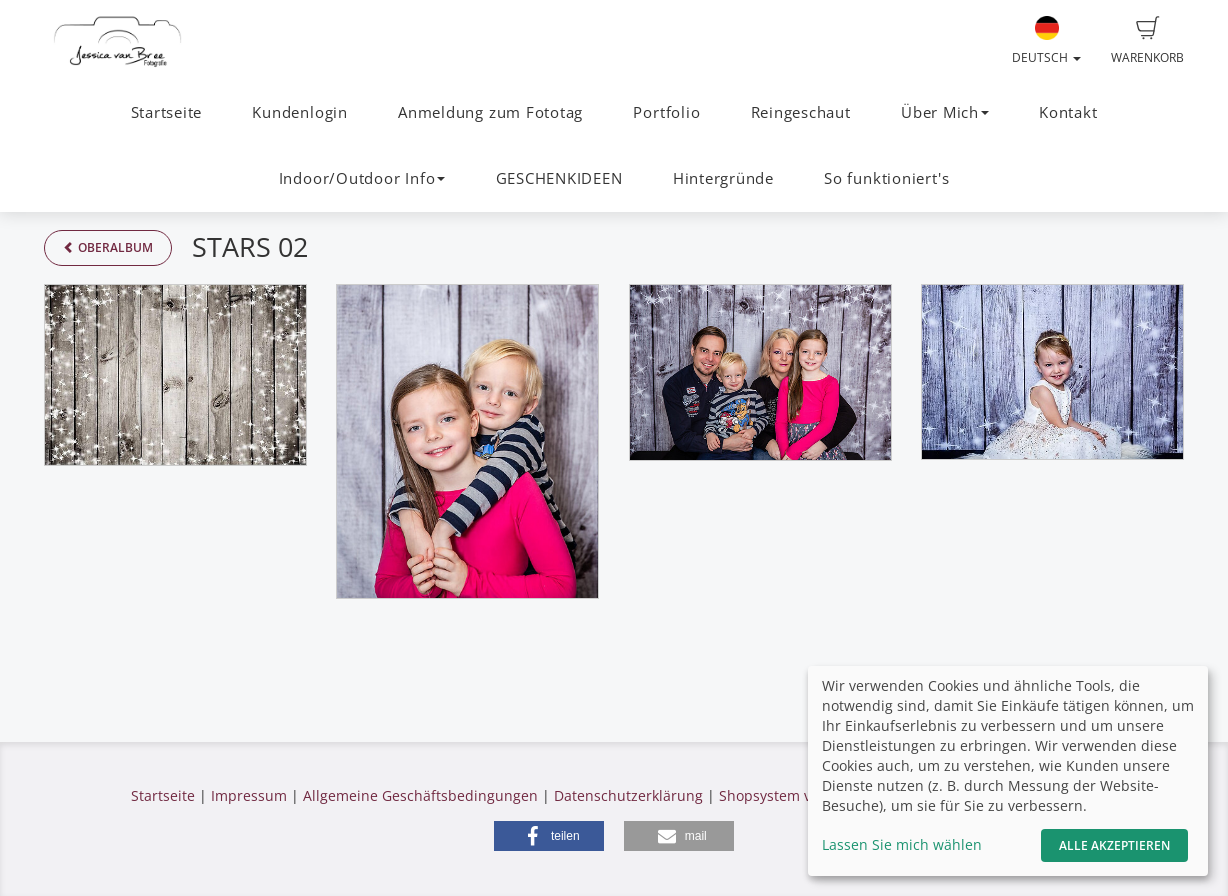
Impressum (249, 795)
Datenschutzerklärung (628, 795)
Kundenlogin (299, 112)
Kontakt (1068, 112)
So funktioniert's (886, 178)
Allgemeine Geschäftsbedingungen (420, 795)
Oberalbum (108, 247)
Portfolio (666, 112)
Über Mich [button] (945, 112)
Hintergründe (723, 178)
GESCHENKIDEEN (559, 178)
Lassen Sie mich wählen (902, 844)
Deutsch (1046, 41)
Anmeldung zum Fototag (490, 112)
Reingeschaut (801, 112)
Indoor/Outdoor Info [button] (362, 178)
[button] (549, 836)
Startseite (167, 112)
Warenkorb (1147, 41)
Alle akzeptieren (1114, 845)
